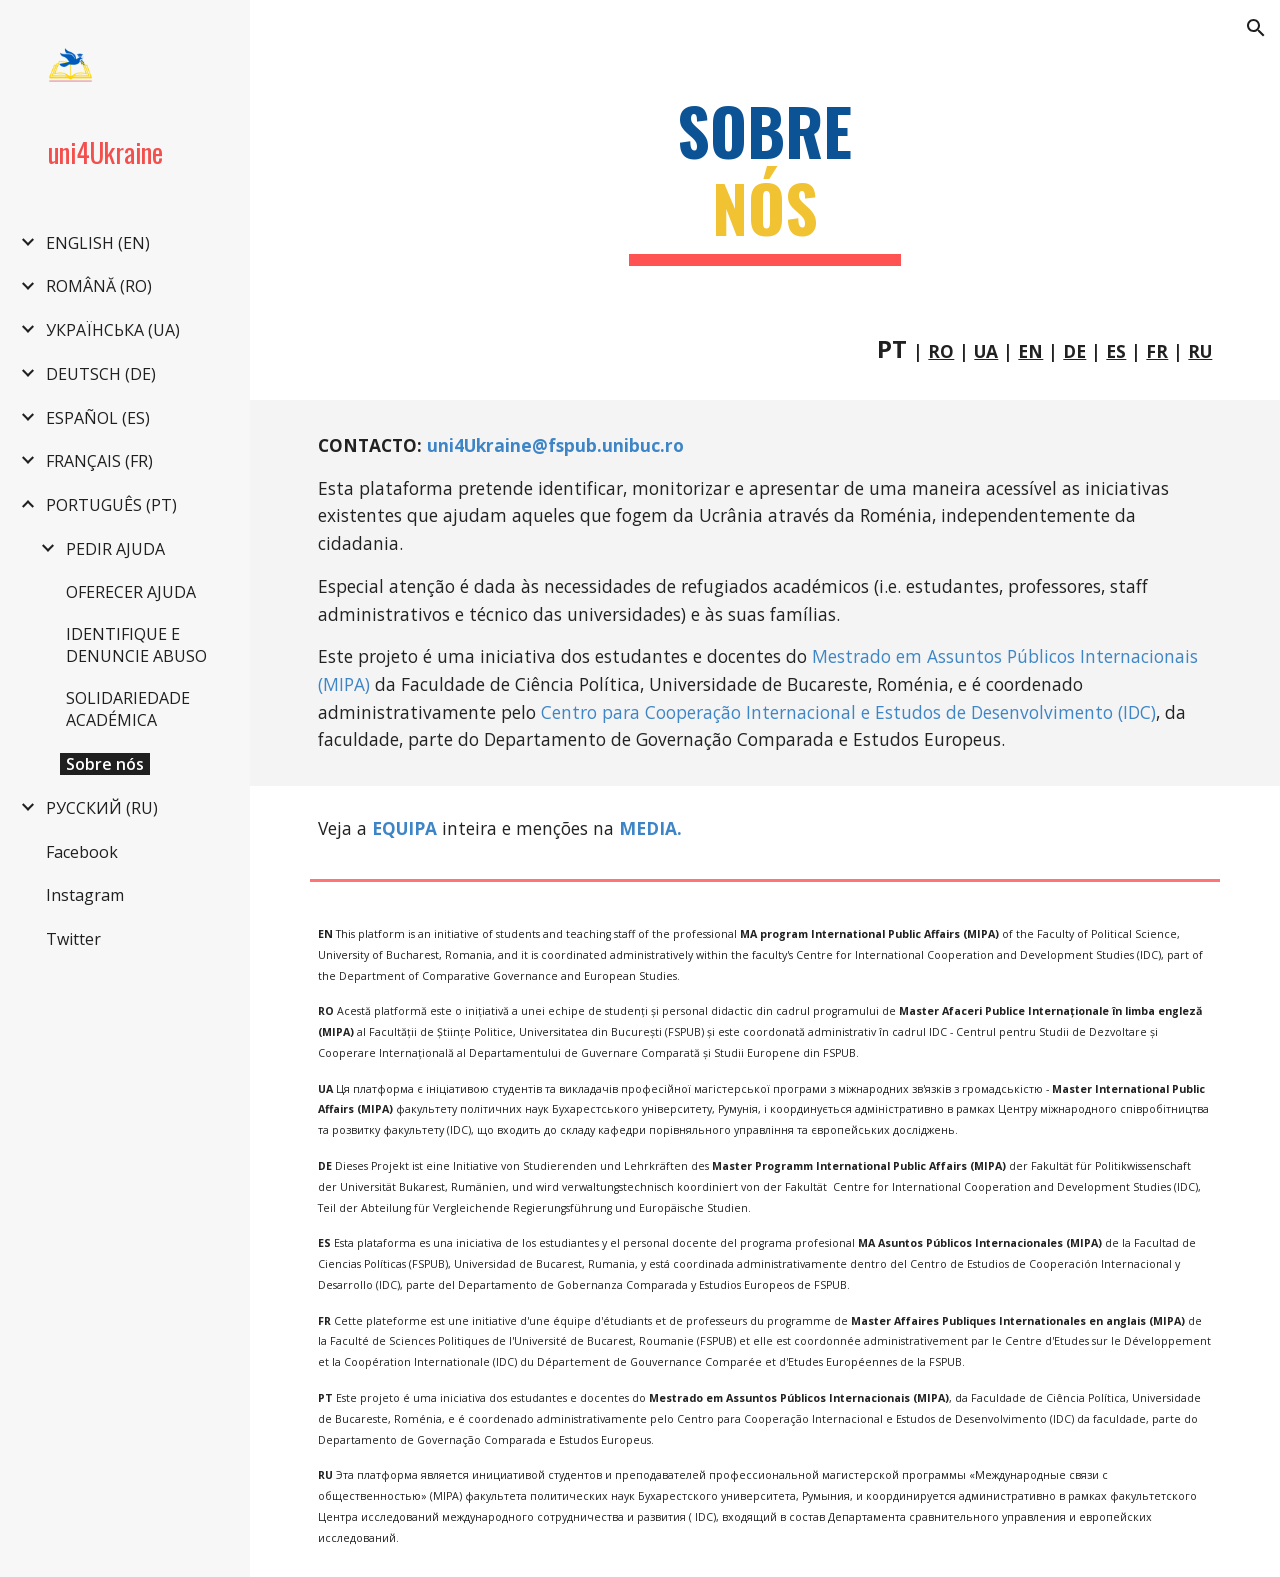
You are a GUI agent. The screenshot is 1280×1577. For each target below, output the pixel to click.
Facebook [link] (82, 852)
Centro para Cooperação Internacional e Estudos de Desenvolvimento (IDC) (848, 712)
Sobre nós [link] (105, 764)
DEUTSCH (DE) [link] (101, 374)
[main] (765, 179)
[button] (1256, 28)
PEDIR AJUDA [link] (115, 549)
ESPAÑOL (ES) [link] (98, 418)
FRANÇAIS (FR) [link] (99, 461)
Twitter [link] (73, 939)
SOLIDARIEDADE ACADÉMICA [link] (128, 709)
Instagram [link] (85, 895)
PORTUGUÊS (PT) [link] (111, 505)
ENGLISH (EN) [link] (98, 243)
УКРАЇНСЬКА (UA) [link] (113, 330)
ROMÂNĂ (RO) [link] (99, 286)
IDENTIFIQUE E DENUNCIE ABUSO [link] (136, 645)
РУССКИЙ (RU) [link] (102, 808)
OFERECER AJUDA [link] (131, 592)
